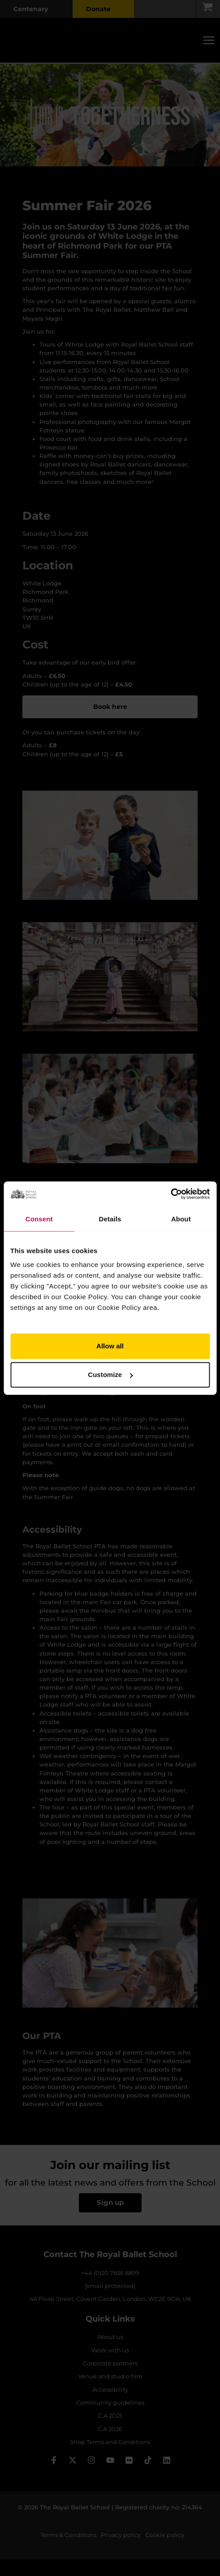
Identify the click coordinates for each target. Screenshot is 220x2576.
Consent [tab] (39, 1218)
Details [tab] (110, 1218)
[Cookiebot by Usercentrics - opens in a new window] (170, 1194)
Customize (110, 1374)
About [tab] (181, 1218)
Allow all (110, 1346)
